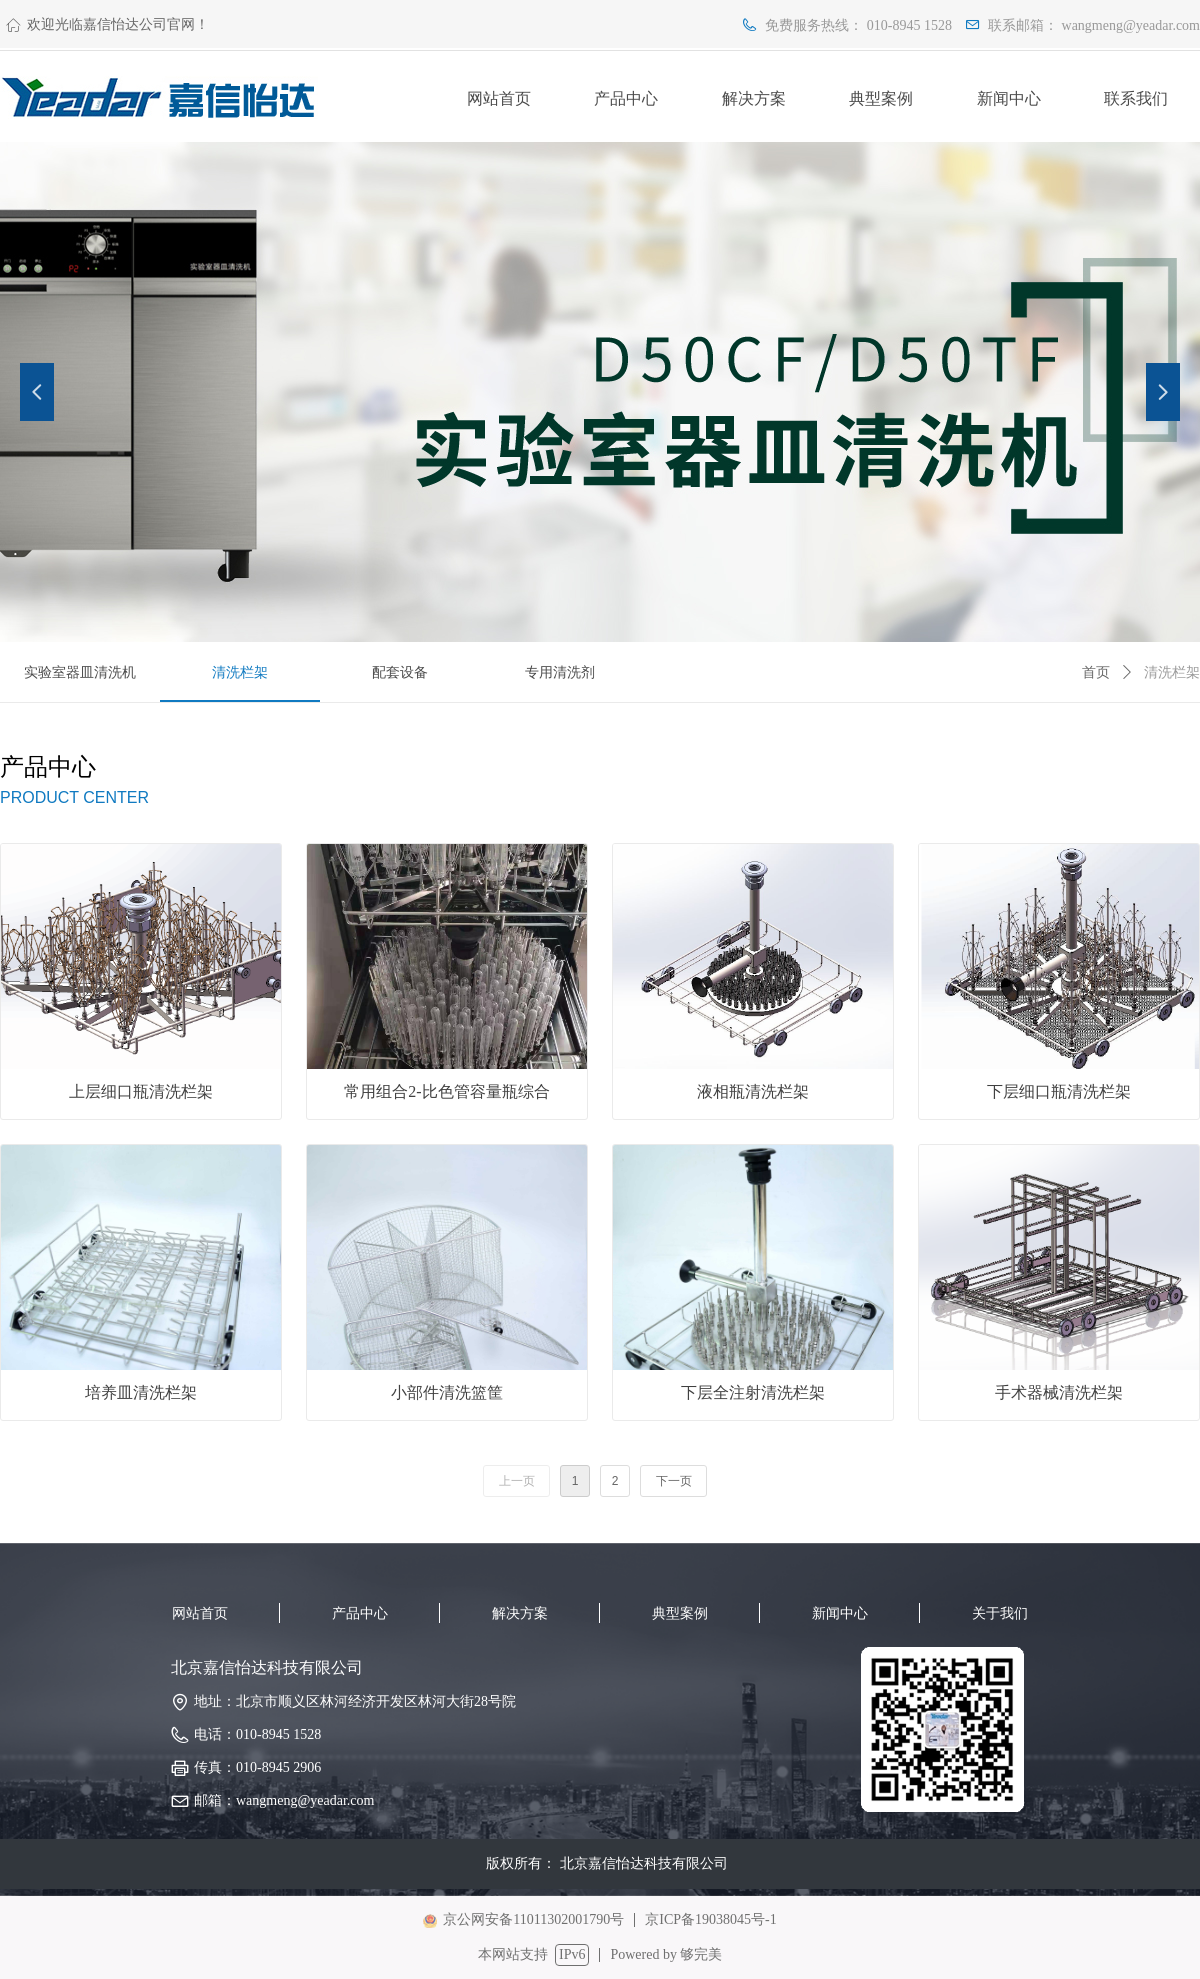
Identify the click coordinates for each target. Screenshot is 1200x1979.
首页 (1096, 672)
